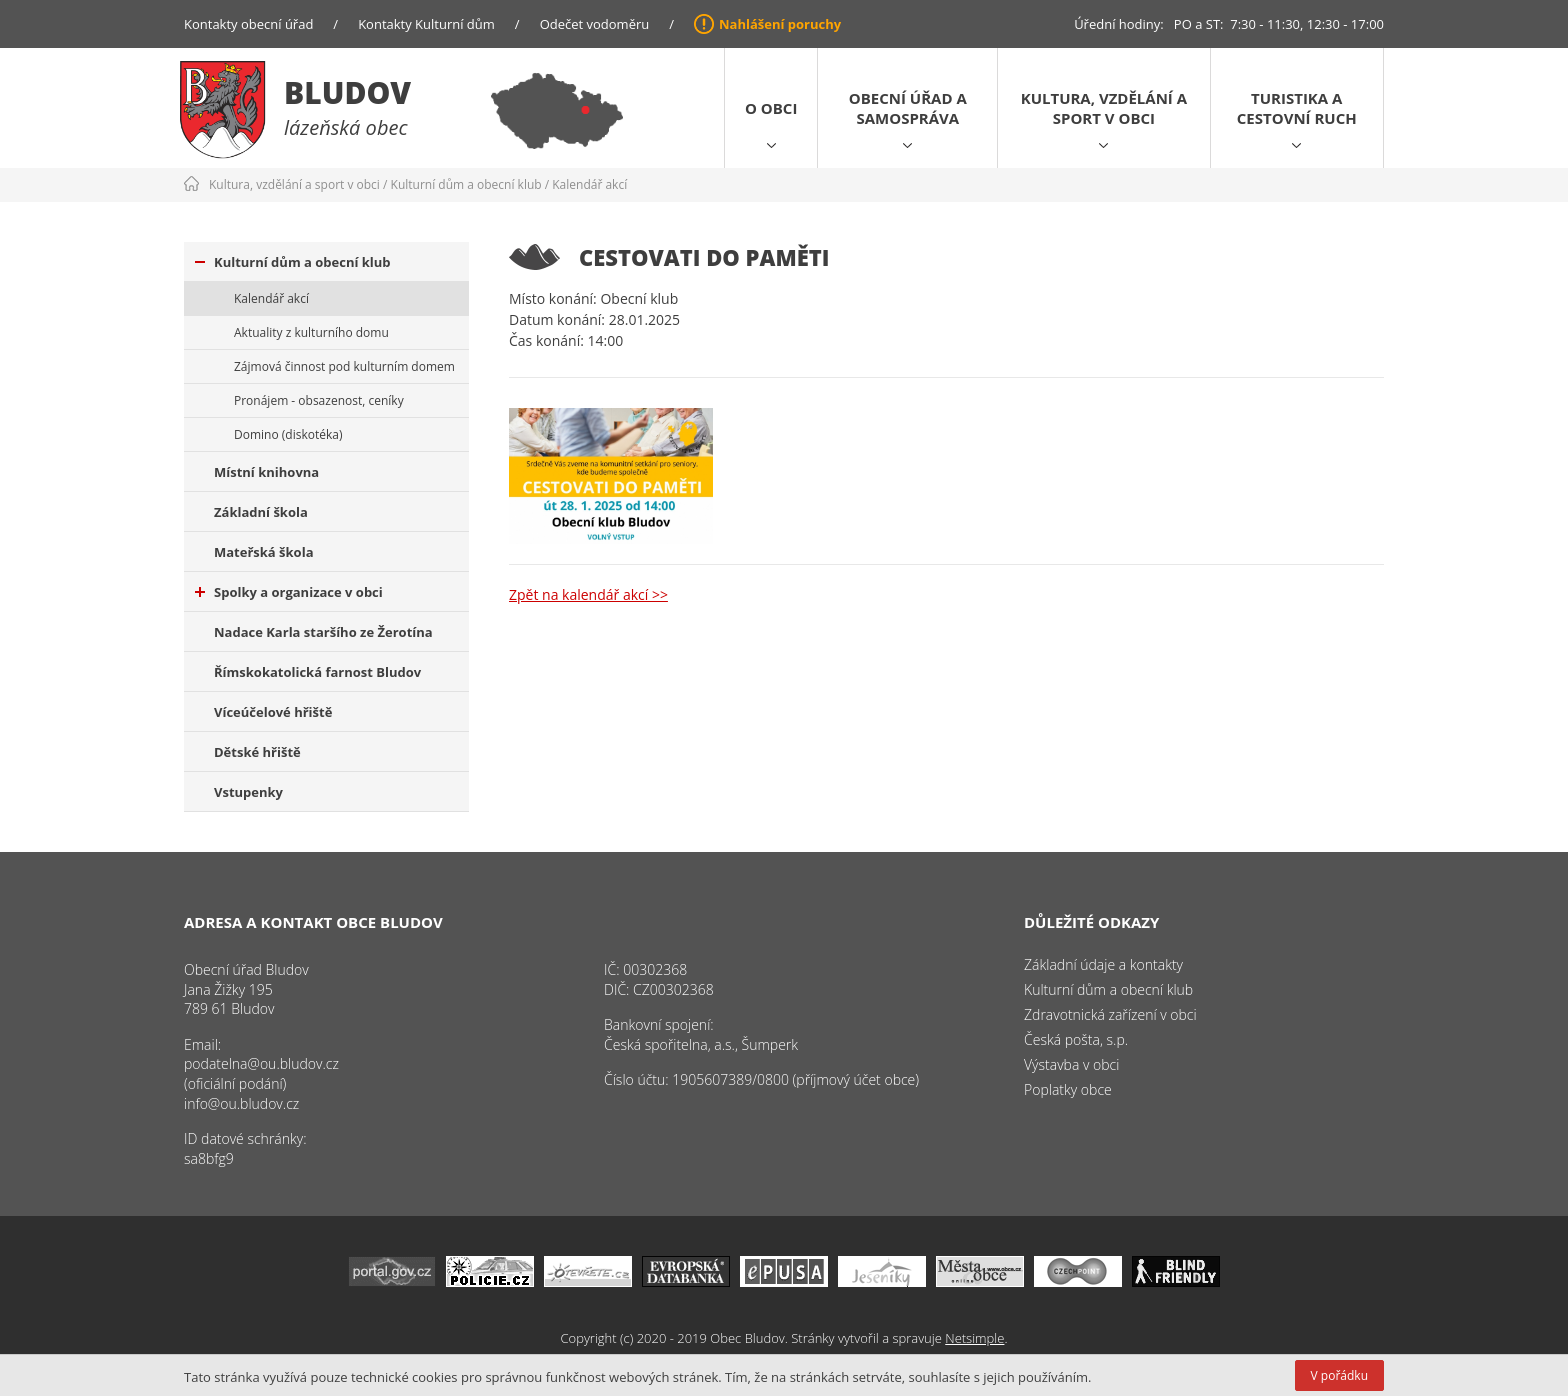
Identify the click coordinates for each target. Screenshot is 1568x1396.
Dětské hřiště (257, 752)
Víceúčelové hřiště (273, 712)
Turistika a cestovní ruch (1297, 108)
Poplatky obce (1068, 1089)
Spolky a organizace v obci (289, 592)
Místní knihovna (266, 472)
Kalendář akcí (589, 184)
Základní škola (261, 512)
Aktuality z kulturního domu (311, 332)
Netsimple (974, 1338)
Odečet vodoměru (595, 24)
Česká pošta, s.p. (1076, 1039)
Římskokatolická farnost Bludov (317, 672)
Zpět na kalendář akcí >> (588, 594)
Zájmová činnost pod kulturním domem (344, 366)
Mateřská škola (263, 552)
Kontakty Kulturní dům (426, 24)
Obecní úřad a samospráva (908, 108)
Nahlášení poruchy (780, 24)
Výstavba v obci (1071, 1064)
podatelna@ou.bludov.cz (261, 1063)
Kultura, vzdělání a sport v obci (1104, 108)
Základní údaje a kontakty (1103, 964)
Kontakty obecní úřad (248, 24)
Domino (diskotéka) (288, 434)
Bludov (347, 92)
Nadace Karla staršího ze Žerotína (323, 632)
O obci (771, 108)
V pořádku (1339, 1375)
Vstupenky (248, 792)
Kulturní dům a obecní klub (466, 184)
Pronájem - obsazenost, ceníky (319, 400)
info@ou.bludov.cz (241, 1103)
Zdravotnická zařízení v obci (1110, 1014)
